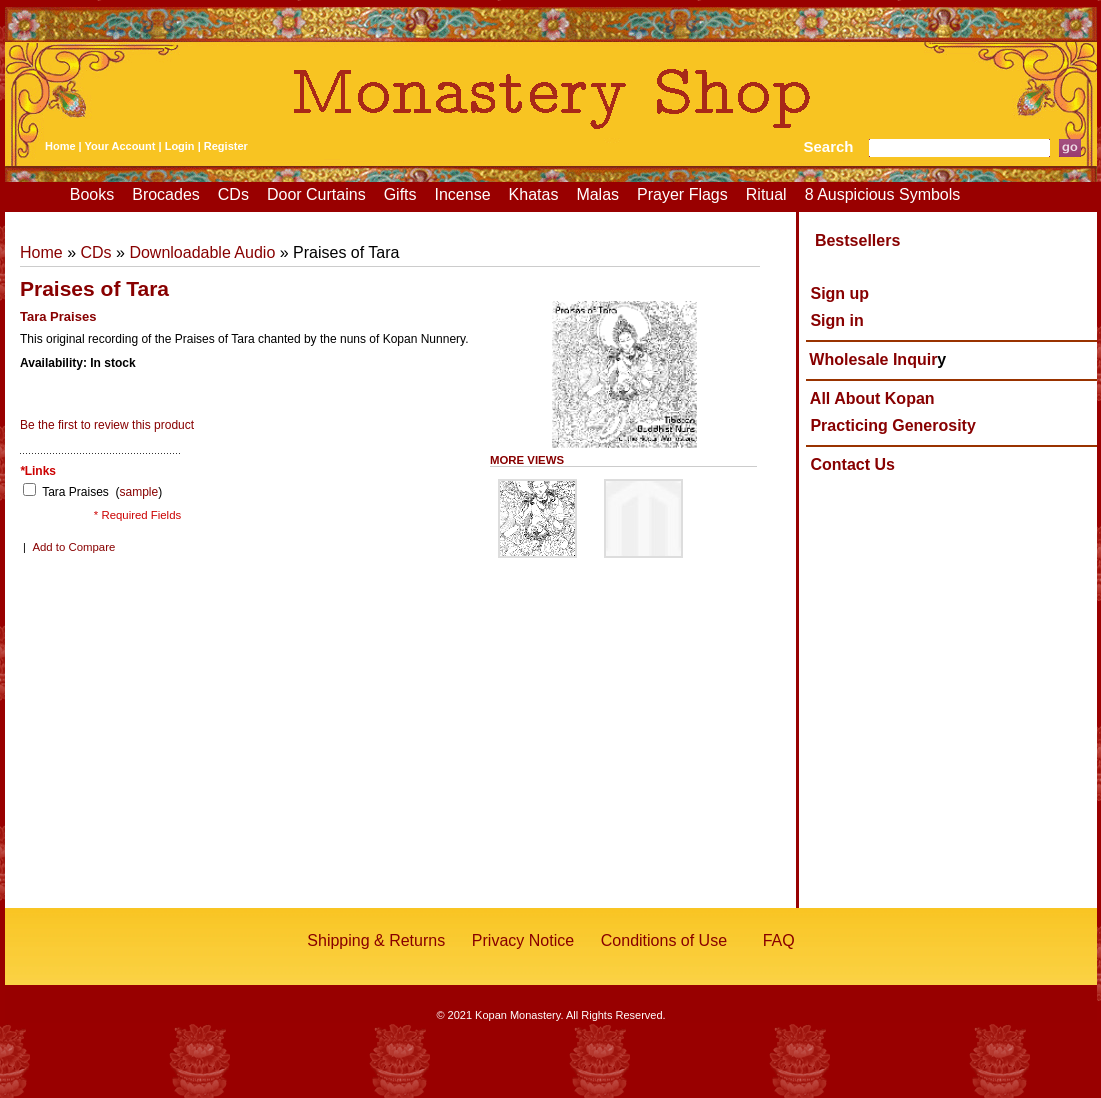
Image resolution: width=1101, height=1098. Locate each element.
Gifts (400, 194)
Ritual (766, 194)
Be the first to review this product (107, 425)
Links (38, 471)
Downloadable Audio (202, 252)
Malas (597, 194)
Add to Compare (73, 547)
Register (226, 146)
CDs (233, 194)
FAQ (779, 940)
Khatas (534, 194)
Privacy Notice (523, 940)
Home (60, 146)
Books (92, 194)
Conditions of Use (664, 940)
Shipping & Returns (376, 940)
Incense (463, 194)
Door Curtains (316, 194)
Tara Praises (77, 492)
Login (180, 146)
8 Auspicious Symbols (883, 194)
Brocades (166, 194)
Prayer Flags (682, 194)
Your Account (120, 146)
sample (139, 492)
